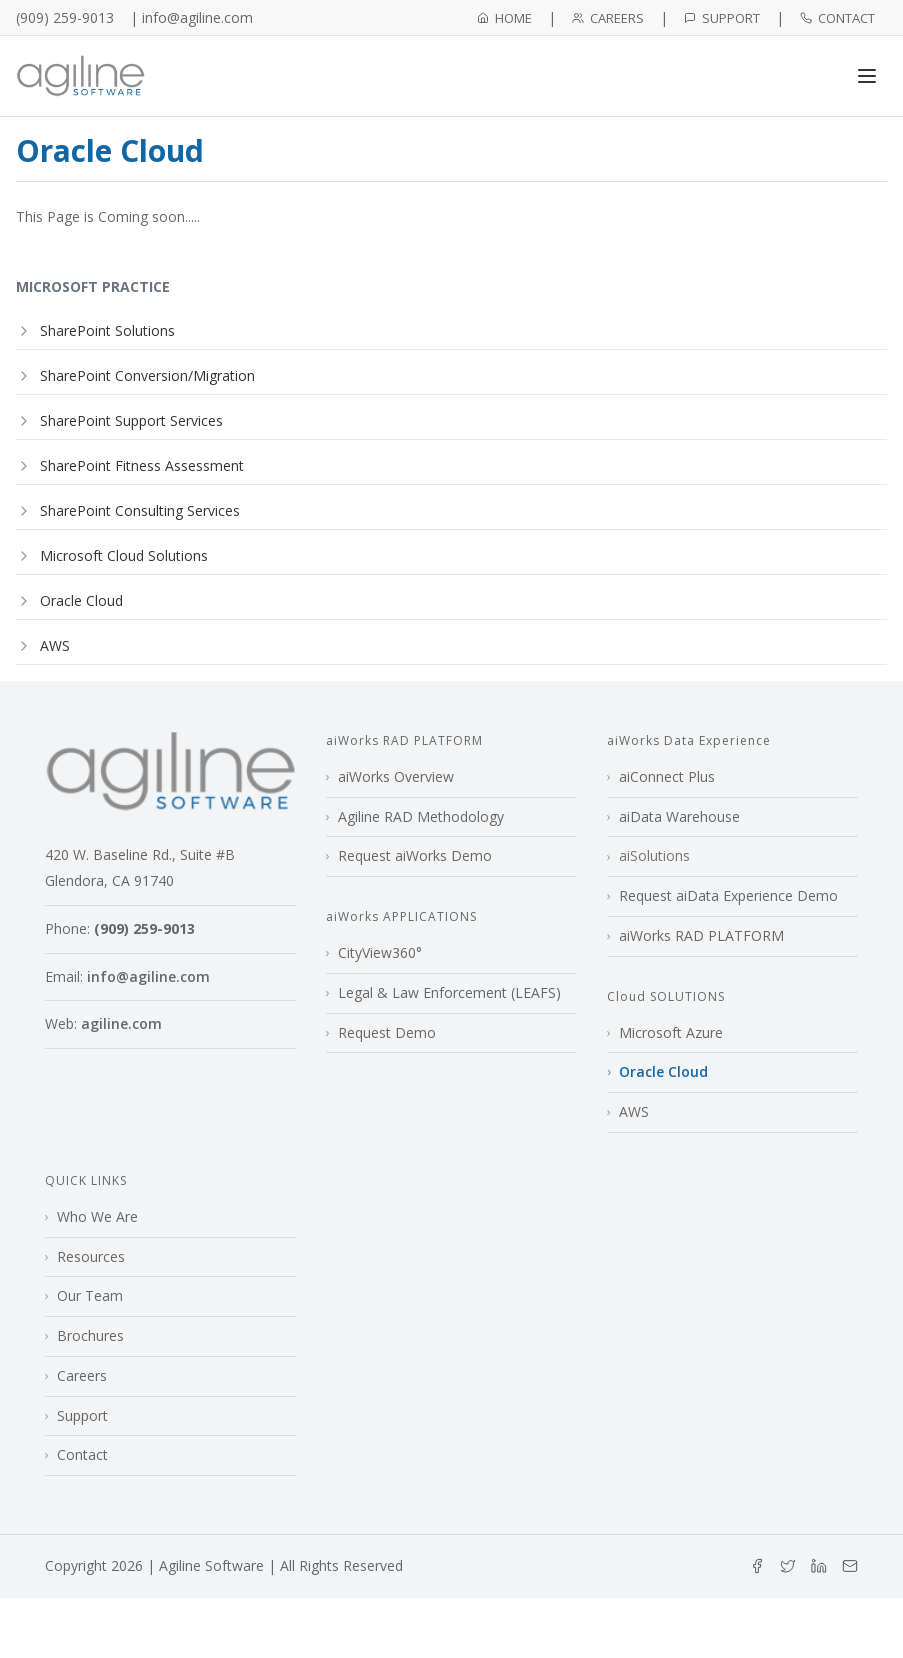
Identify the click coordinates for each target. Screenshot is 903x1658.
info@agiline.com (148, 976)
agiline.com (121, 1023)
